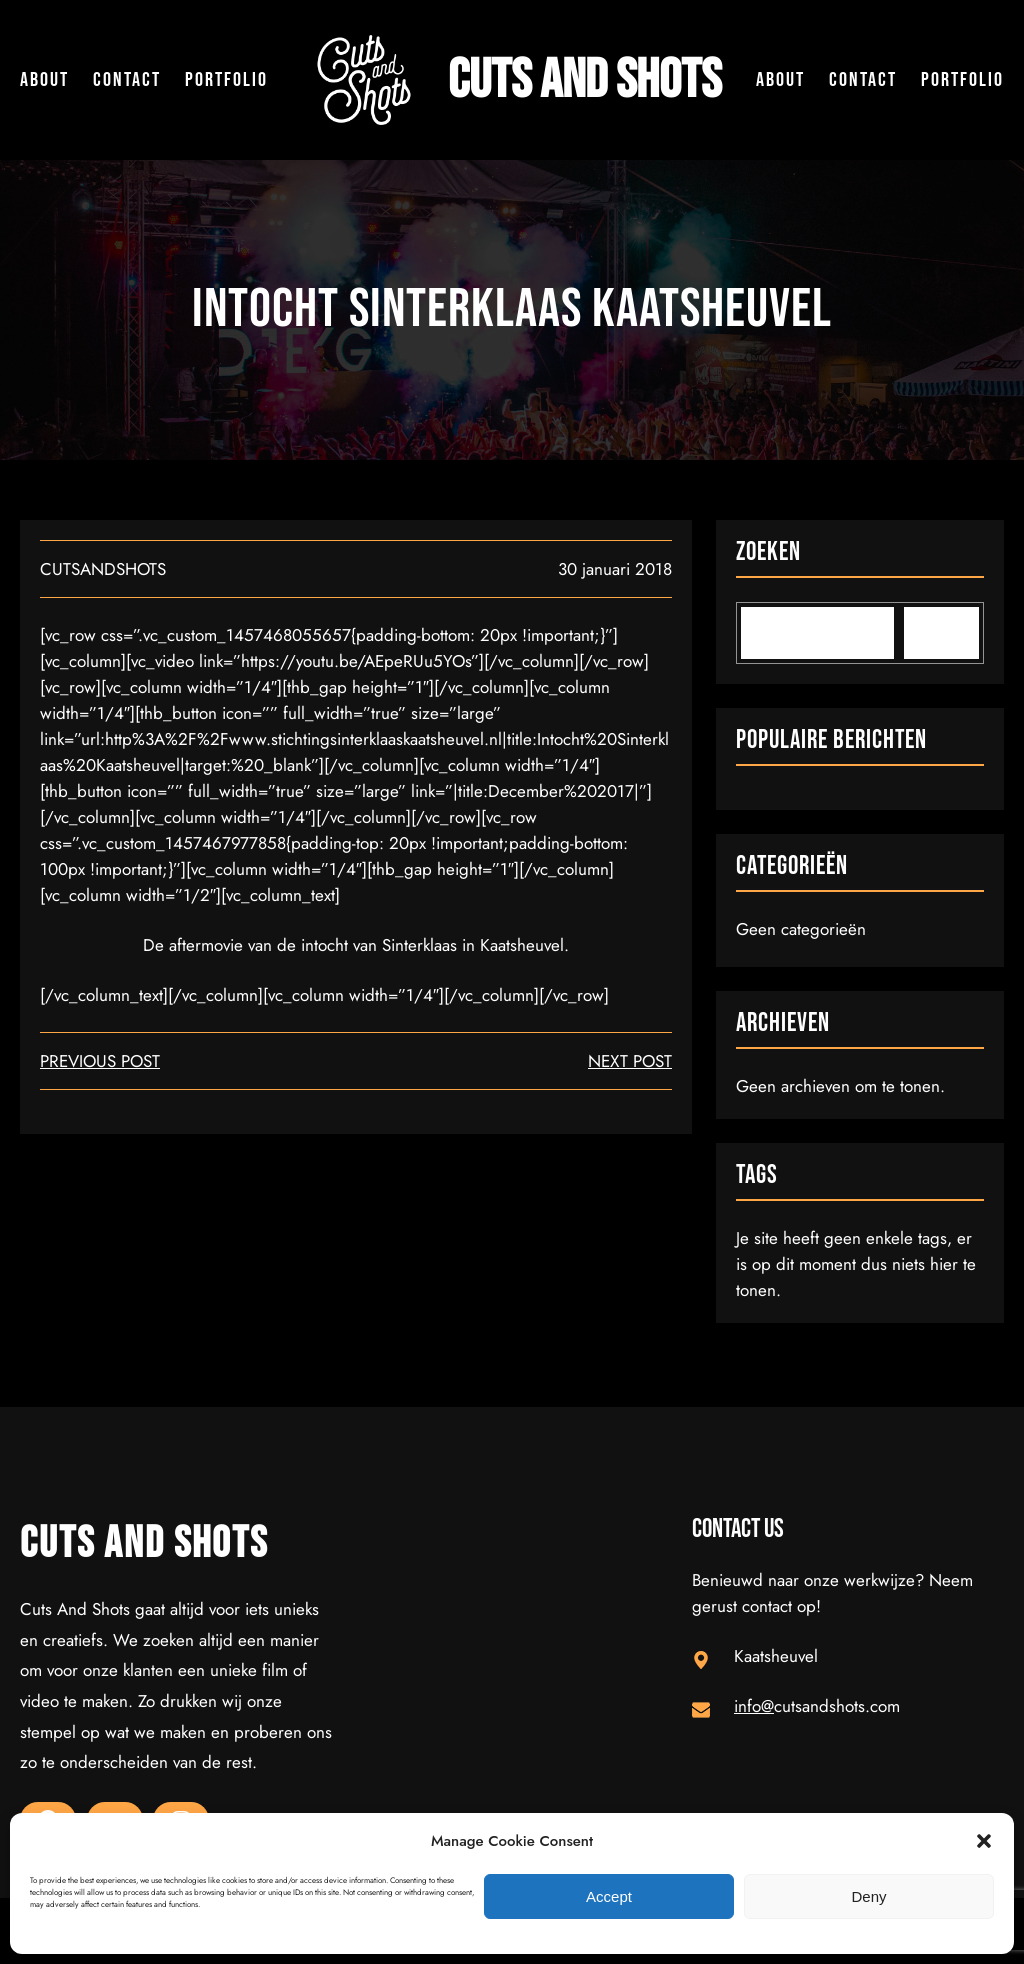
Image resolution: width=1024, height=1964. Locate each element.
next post (630, 1061)
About (44, 80)
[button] (984, 1841)
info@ (754, 1706)
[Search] (941, 633)
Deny (868, 1896)
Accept (609, 1896)
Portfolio (226, 80)
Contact (127, 80)
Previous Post (100, 1061)
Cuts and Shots (584, 80)
